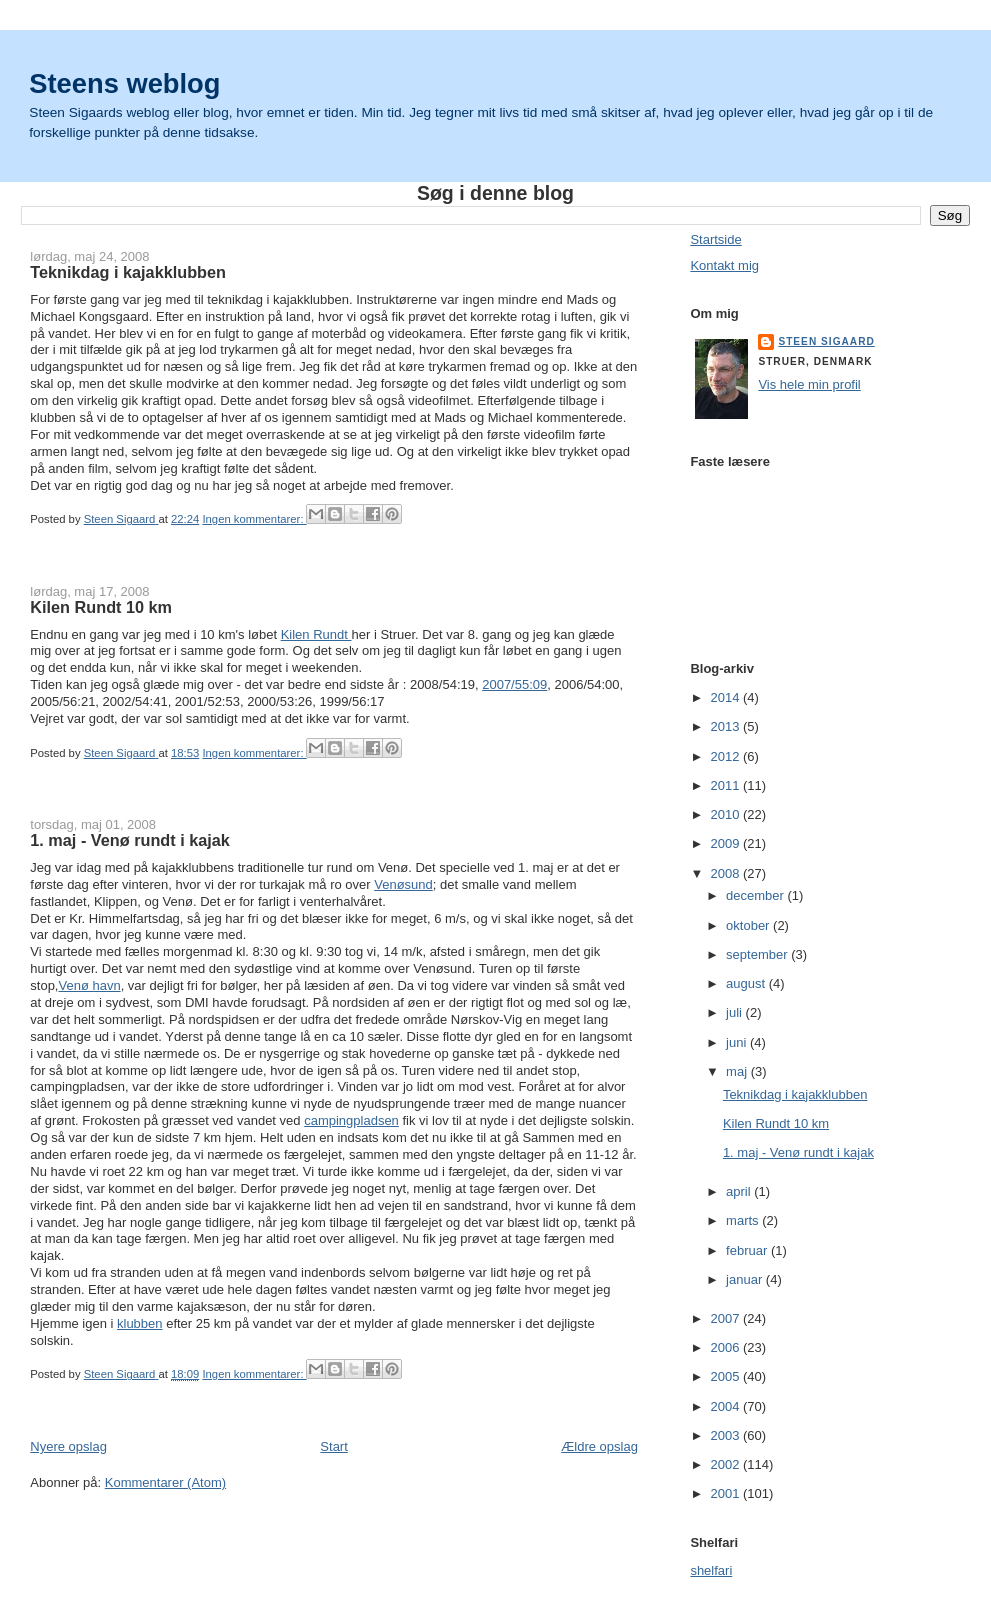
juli (736, 1012)
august (747, 983)
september (758, 954)
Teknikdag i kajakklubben (128, 272)
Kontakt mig (724, 265)
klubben (140, 1323)
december (756, 895)
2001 (726, 1493)
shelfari (711, 1570)
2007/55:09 (514, 684)
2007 (726, 1318)
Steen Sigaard (826, 341)
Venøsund (403, 884)
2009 (726, 843)
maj (738, 1071)
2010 (726, 814)
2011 (726, 785)
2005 (726, 1376)
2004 (726, 1406)
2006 (726, 1347)
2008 (726, 873)
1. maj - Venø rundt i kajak (130, 840)
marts (744, 1220)
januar (746, 1279)
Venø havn (89, 985)
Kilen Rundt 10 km (101, 607)
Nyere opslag (68, 1446)
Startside (715, 239)
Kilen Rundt (316, 634)
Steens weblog (124, 83)
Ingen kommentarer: (254, 519)
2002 (726, 1464)
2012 (726, 756)
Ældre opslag (599, 1446)
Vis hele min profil (809, 384)
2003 (726, 1435)
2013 (726, 726)
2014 (726, 697)
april (740, 1191)
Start (333, 1446)
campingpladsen (351, 1120)
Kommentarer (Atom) (165, 1482)
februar (748, 1250)
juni (738, 1042)
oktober (749, 925)
